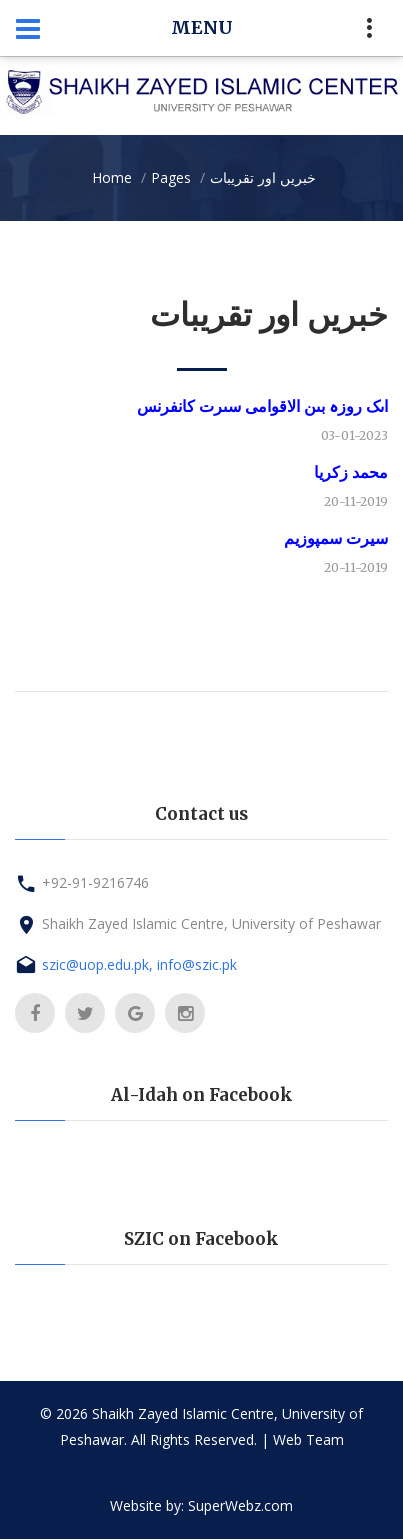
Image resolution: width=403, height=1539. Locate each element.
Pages (171, 177)
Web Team (308, 1439)
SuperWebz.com (240, 1505)
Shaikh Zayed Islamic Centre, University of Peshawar (211, 923)
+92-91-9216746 (95, 882)
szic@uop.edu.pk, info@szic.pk (139, 964)
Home (112, 177)
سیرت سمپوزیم (336, 538)
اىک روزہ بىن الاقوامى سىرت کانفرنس (262, 406)
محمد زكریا (351, 472)
